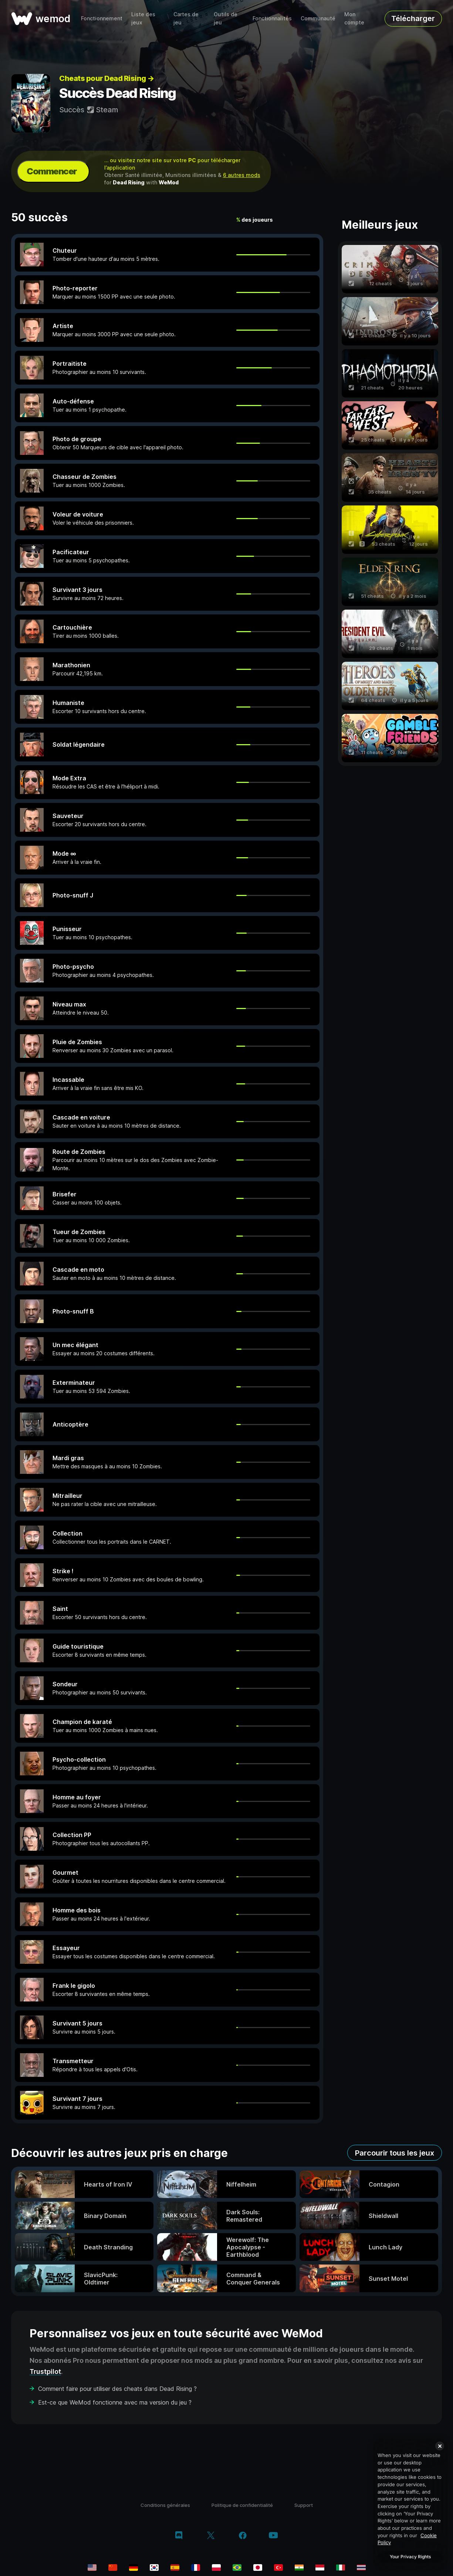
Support (303, 2505)
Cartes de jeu (186, 18)
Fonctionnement (101, 18)
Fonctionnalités (272, 18)
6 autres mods (241, 175)
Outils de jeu (225, 18)
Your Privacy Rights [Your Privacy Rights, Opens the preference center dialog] (410, 2556)
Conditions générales (165, 2505)
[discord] (178, 2536)
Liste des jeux (143, 18)
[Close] (439, 2446)
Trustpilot (45, 2371)
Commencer (52, 171)
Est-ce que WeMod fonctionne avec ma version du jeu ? (115, 2402)
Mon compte (354, 18)
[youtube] (273, 2536)
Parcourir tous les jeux (394, 2153)
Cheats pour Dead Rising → (106, 78)
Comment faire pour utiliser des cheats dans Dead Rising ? (117, 2388)
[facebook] (243, 2536)
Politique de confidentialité (242, 2505)
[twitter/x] (210, 2536)
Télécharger (413, 18)
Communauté (318, 18)
